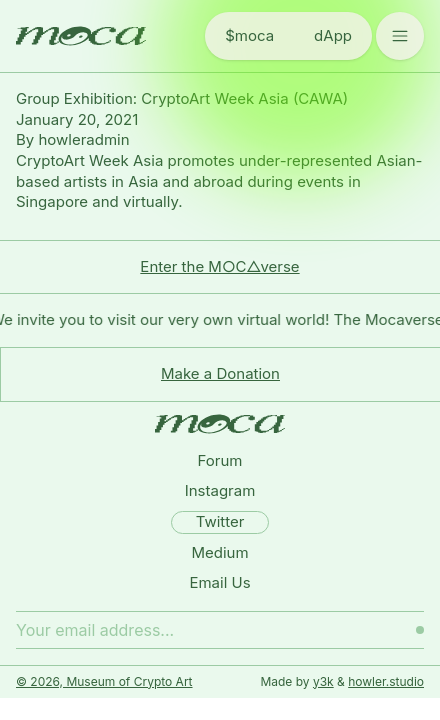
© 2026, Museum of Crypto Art (104, 681)
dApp (333, 35)
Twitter (220, 521)
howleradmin (83, 139)
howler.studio (386, 681)
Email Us (219, 582)
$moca (249, 35)
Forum (220, 460)
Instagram (220, 490)
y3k (323, 681)
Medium (219, 552)
